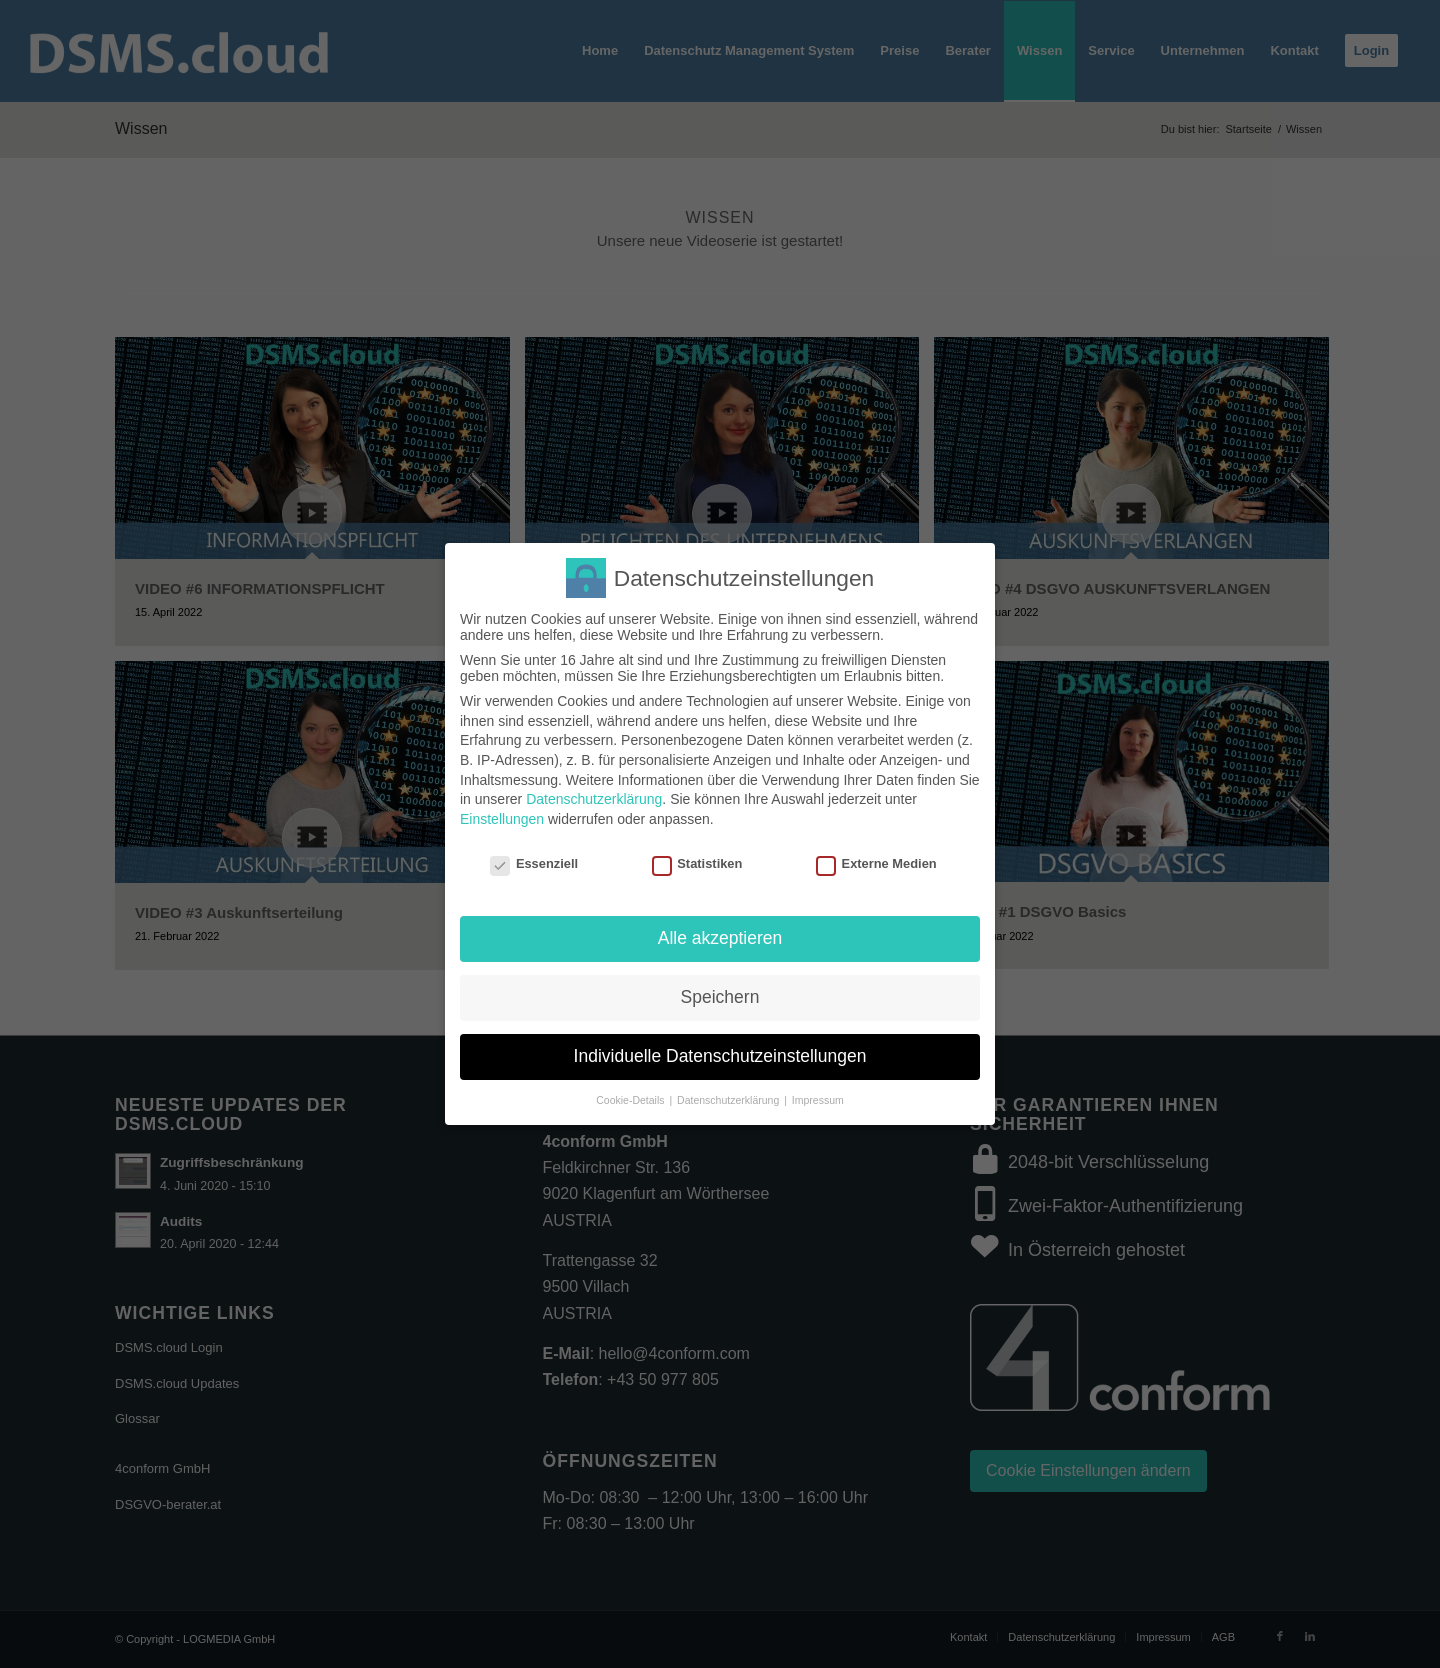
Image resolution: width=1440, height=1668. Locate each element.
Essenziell (534, 863)
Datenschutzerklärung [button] (729, 1100)
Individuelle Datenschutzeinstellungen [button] (720, 1056)
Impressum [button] (818, 1100)
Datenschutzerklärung (594, 799)
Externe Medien (876, 863)
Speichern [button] (720, 997)
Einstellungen (502, 819)
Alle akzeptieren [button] (720, 938)
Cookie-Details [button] (631, 1100)
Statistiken (697, 863)
